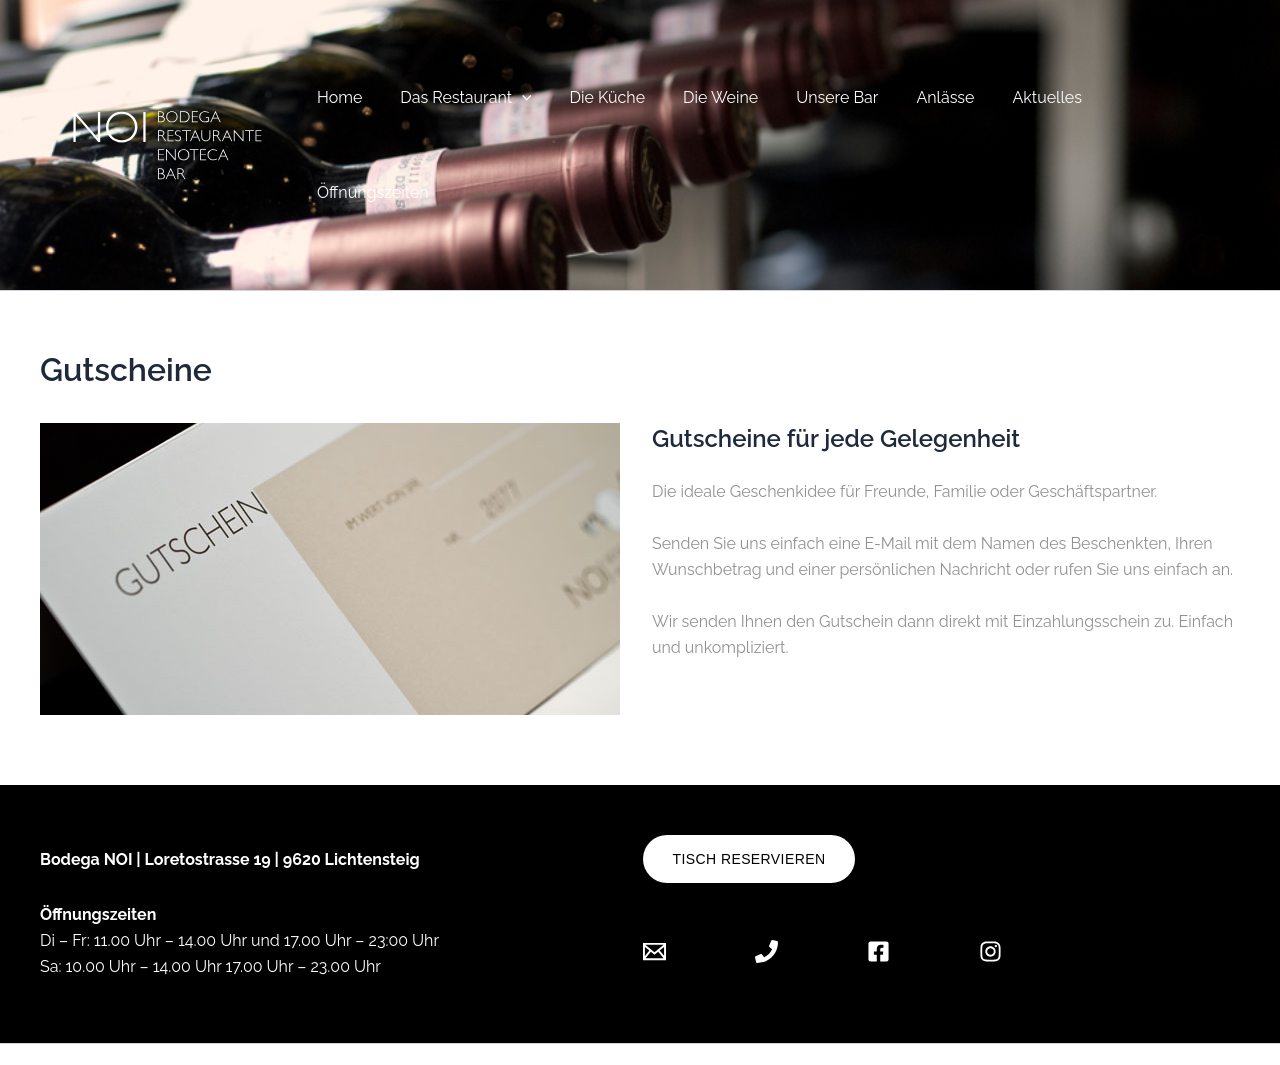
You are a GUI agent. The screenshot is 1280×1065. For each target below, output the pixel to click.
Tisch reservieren (749, 781)
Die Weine (707, 105)
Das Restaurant (464, 105)
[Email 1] (669, 872)
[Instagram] (990, 872)
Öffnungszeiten (1138, 105)
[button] (521, 105)
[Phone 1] (766, 872)
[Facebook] (878, 872)
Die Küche (599, 105)
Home (343, 105)
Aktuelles (1015, 105)
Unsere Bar (818, 105)
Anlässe (920, 105)
